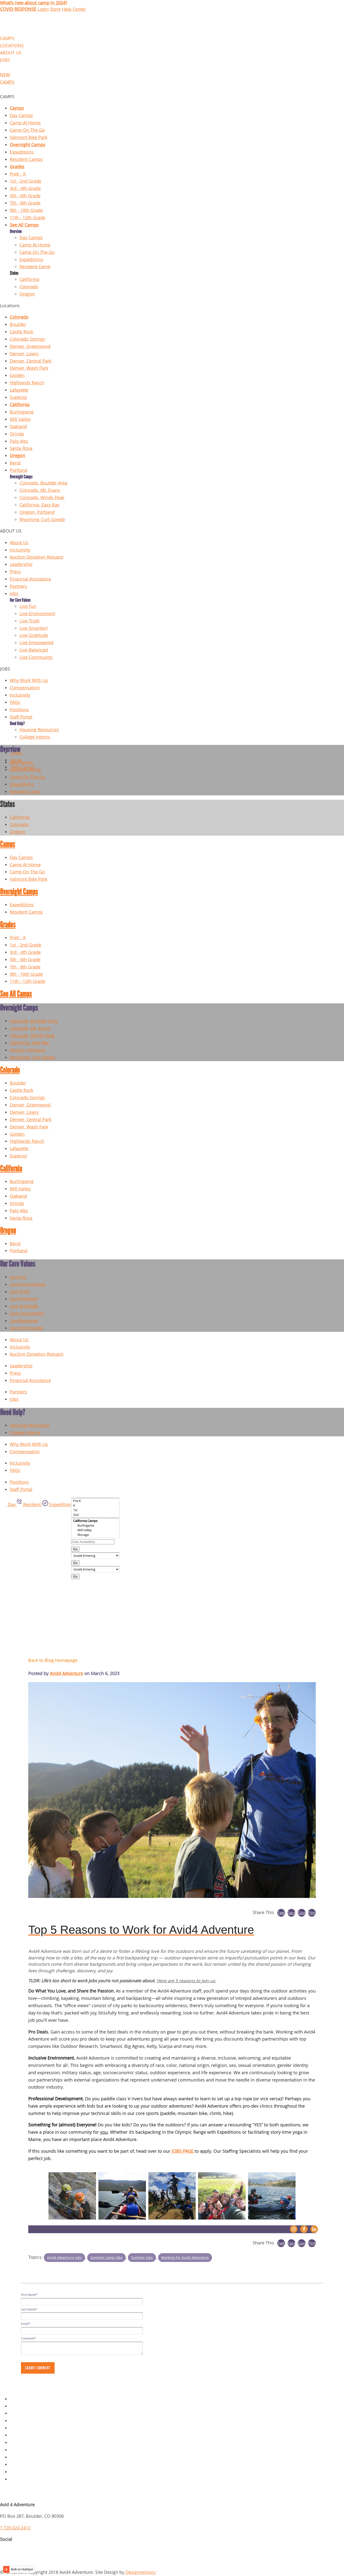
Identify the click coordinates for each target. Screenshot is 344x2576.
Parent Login (23, 2464)
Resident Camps (26, 159)
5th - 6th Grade (25, 195)
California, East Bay (29, 1043)
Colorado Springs (27, 339)
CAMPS (7, 38)
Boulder (18, 324)
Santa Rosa (21, 448)
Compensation (25, 688)
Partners (18, 586)
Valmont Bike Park (28, 137)
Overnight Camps (27, 145)
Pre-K (95, 1501)
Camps (17, 108)
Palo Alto (19, 441)
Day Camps (21, 115)
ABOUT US (10, 53)
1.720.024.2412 (15, 2528)
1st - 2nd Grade (25, 181)
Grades (17, 166)
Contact (17, 2420)
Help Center (74, 9)
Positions (19, 709)
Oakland (18, 426)
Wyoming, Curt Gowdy (42, 519)
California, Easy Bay (39, 505)
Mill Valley (20, 419)
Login (43, 9)
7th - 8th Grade (25, 203)
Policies (18, 2406)
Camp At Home (25, 123)
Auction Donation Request (36, 557)
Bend (15, 463)
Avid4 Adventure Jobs (64, 2257)
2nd (95, 1514)
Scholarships (23, 2472)
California (29, 279)
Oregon (27, 294)
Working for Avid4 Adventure (185, 2257)
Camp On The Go (27, 130)
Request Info (23, 2479)
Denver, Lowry (24, 353)
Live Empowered (36, 642)
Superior (18, 397)
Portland (18, 470)
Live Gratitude (33, 635)
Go (75, 1549)
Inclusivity (20, 550)
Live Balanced (33, 650)
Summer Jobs (142, 2257)
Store (55, 9)
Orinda (17, 434)
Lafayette (19, 390)
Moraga (95, 1534)
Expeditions (22, 152)
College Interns (34, 737)
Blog (14, 2435)
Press (15, 571)
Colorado (28, 286)
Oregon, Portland (37, 512)
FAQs (15, 702)
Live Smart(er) (33, 628)
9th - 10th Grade (26, 210)
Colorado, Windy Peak (41, 497)
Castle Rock (21, 332)
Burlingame (22, 412)
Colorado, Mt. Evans (39, 490)
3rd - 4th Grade (25, 188)
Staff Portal (21, 717)
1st (95, 1510)
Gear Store (20, 2428)
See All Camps (24, 225)
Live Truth (29, 621)
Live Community (36, 657)
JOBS (5, 60)
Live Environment (37, 613)
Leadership (21, 564)
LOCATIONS (12, 46)
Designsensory (140, 2572)
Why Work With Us (29, 680)
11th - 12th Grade (27, 217)
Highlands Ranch (27, 382)
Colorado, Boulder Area (43, 483)
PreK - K (18, 174)
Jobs (14, 593)
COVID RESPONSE (18, 9)
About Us (19, 542)
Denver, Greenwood (30, 346)
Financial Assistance (30, 579)
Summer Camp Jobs (106, 2257)
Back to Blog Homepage (52, 1660)
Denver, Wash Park (29, 368)
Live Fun (27, 606)
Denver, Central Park (30, 361)
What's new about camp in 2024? (33, 3)
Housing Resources (39, 729)
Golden (17, 375)
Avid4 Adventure (66, 1673)
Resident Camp (34, 266)
